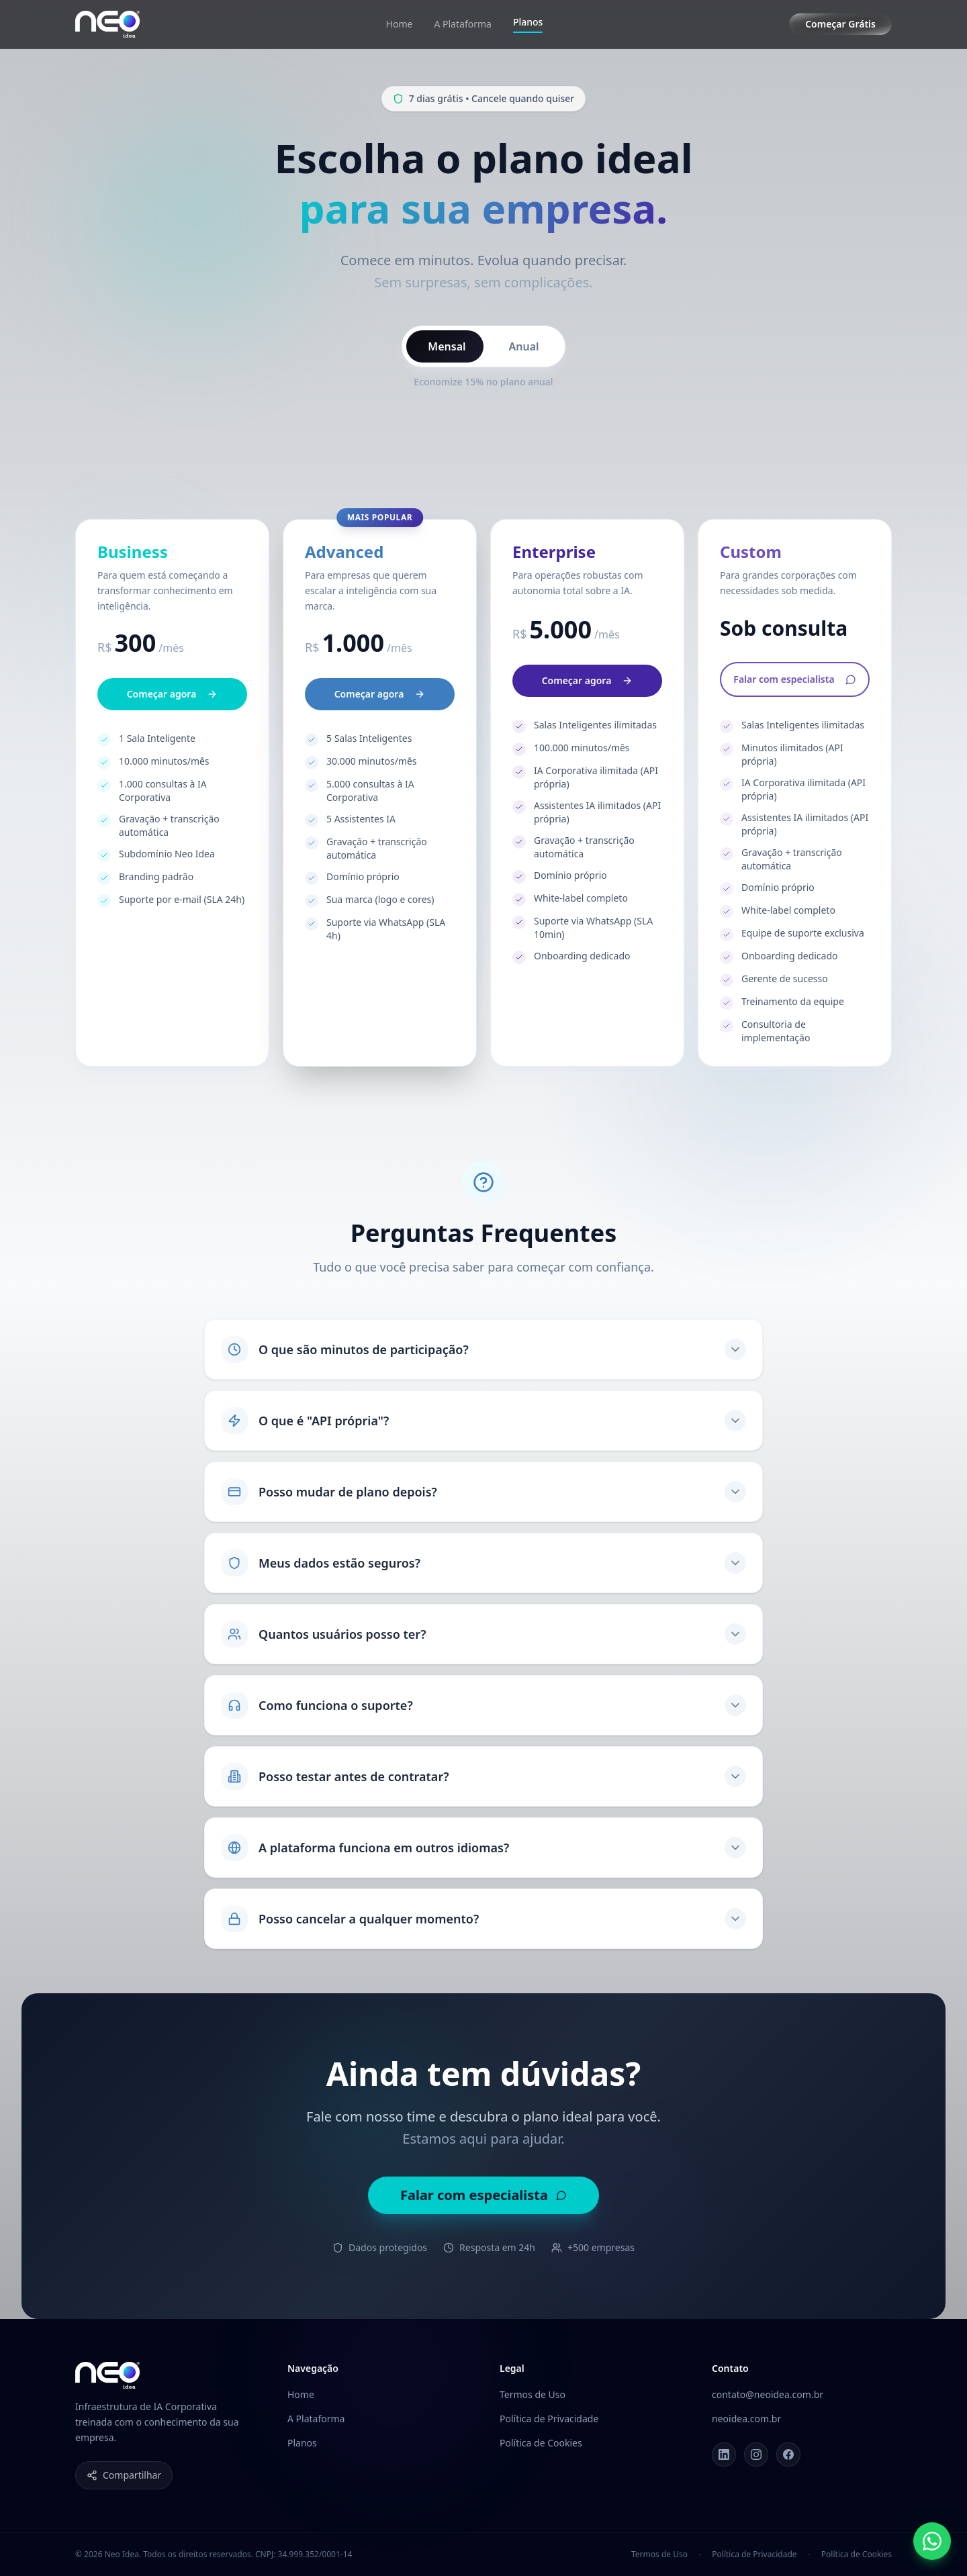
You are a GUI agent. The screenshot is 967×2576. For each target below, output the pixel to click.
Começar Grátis (840, 23)
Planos (528, 24)
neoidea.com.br (746, 2418)
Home (399, 23)
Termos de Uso (532, 2394)
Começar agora (172, 712)
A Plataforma (462, 23)
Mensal (446, 346)
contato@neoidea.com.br (767, 2394)
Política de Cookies (541, 2442)
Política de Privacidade (549, 2418)
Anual (524, 346)
